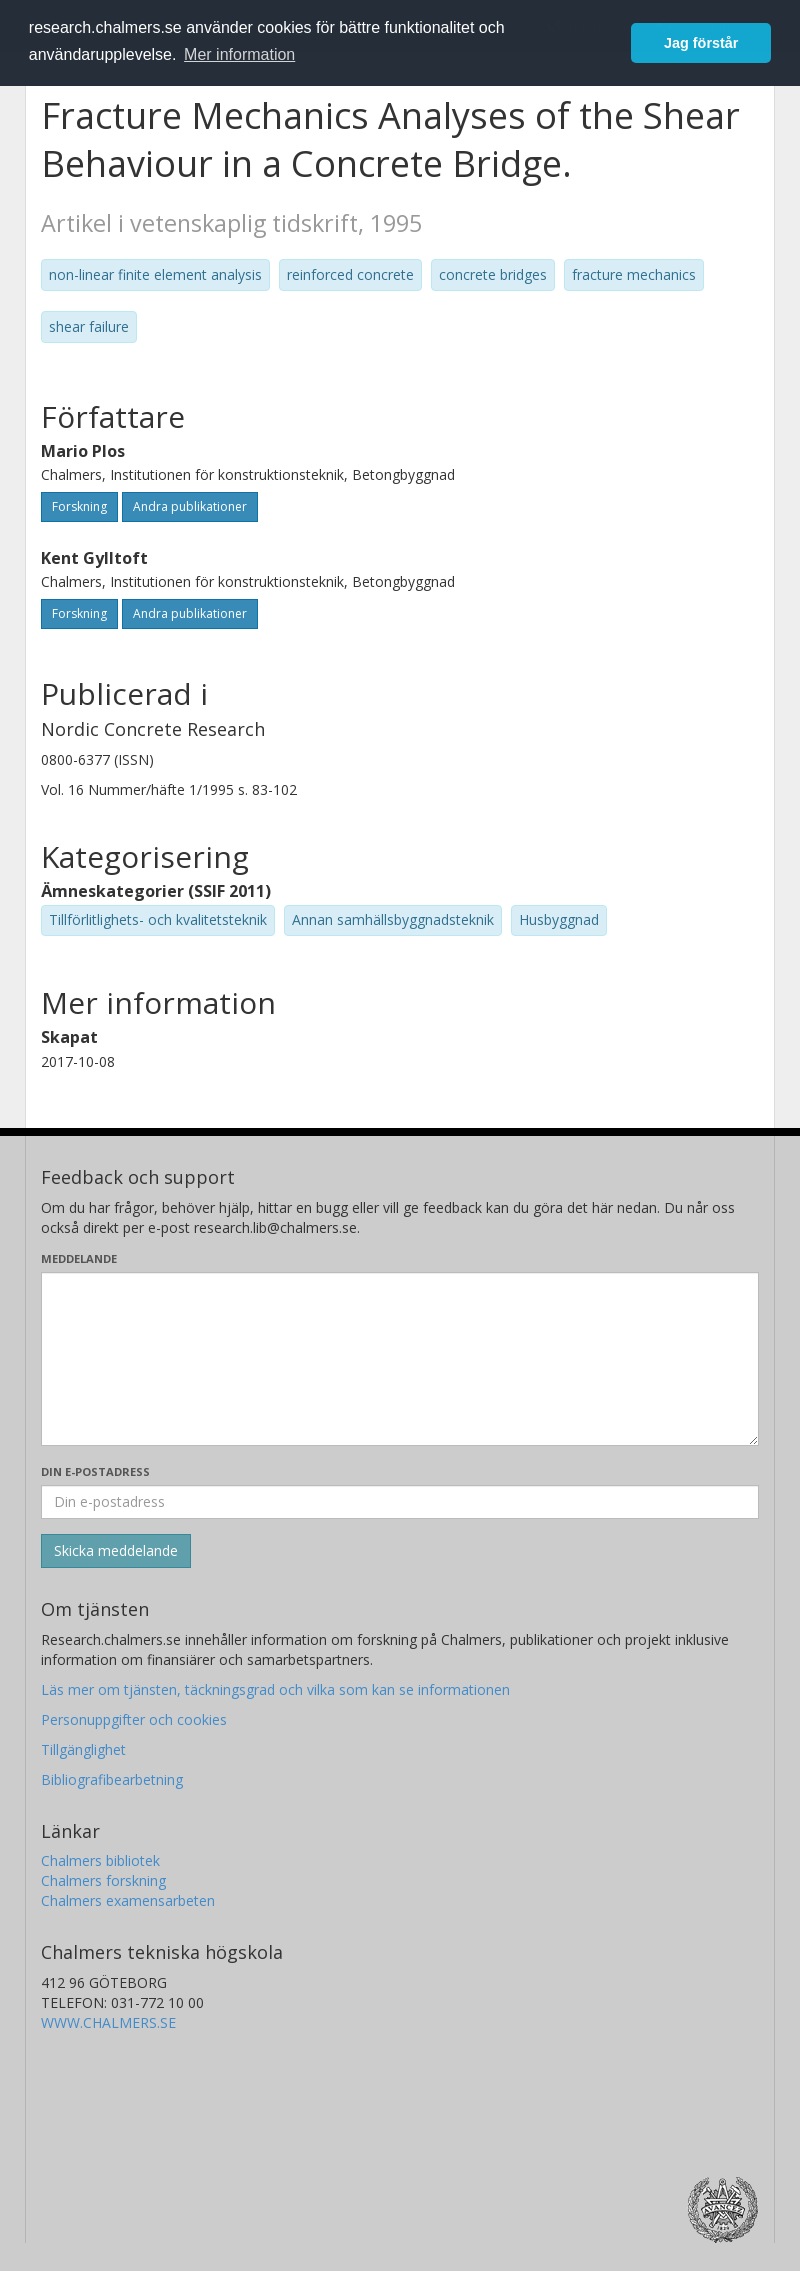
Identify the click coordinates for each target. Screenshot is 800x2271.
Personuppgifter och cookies (134, 1719)
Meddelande (79, 1258)
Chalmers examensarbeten (128, 1900)
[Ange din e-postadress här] (400, 1502)
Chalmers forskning (103, 1880)
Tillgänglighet (83, 1749)
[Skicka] (116, 1551)
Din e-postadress (95, 1471)
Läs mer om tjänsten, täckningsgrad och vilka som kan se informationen (275, 1689)
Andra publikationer (190, 506)
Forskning (79, 506)
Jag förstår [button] (701, 43)
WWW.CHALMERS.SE (108, 2022)
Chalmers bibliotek (100, 1860)
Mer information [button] (239, 54)
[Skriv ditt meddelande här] (400, 1359)
